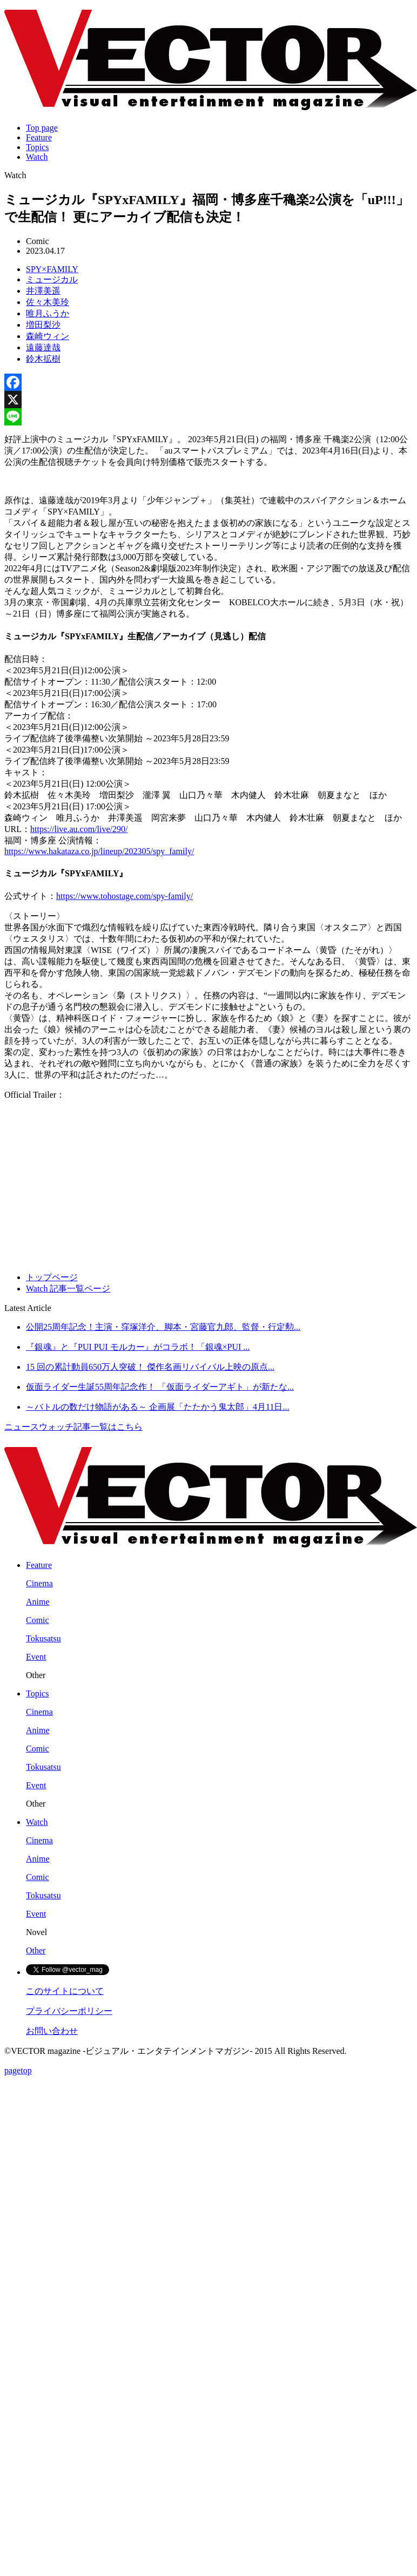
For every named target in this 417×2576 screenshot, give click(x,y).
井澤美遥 (43, 290)
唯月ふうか (47, 313)
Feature (39, 137)
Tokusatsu (43, 1638)
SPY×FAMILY (52, 269)
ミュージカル (52, 279)
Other (35, 1950)
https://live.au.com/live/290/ (78, 829)
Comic (37, 1620)
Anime (38, 1601)
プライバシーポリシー (69, 2011)
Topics (37, 147)
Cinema (39, 1583)
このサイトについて (65, 1991)
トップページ (52, 1277)
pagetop (18, 2070)
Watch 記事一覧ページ (68, 1288)
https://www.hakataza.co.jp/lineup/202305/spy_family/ (99, 851)
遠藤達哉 (43, 347)
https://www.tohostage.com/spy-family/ (124, 896)
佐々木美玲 (47, 302)
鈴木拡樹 (43, 358)
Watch (37, 156)
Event (36, 1656)
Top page (42, 127)
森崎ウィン (47, 336)
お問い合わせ (52, 2031)
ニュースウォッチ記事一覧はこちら (73, 1426)
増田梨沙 (43, 324)
